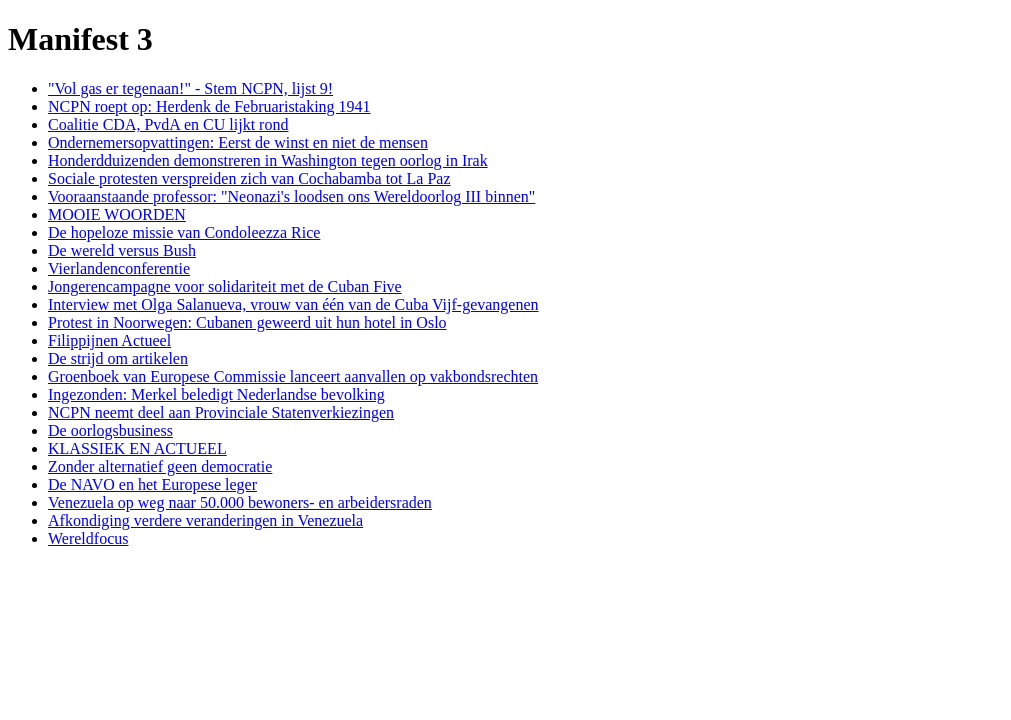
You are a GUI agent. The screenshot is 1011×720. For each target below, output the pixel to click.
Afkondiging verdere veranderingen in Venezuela (205, 520)
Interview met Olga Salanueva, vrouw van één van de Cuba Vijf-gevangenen (293, 304)
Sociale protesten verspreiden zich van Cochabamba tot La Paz (249, 178)
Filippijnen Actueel (109, 340)
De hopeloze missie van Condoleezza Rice (184, 232)
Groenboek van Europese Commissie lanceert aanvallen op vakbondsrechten (293, 376)
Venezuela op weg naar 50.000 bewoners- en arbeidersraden (240, 502)
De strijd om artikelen (118, 358)
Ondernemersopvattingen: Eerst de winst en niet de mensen (238, 142)
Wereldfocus (88, 538)
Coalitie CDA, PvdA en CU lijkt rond (168, 124)
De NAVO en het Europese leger (152, 484)
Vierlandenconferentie (119, 268)
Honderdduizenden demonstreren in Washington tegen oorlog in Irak (268, 160)
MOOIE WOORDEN (117, 214)
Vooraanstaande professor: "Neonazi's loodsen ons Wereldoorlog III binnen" (291, 196)
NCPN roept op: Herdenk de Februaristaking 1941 (209, 106)
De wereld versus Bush (122, 250)
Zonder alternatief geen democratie (160, 466)
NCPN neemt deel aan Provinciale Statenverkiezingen (221, 412)
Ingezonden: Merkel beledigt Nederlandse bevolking (216, 394)
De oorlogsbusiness (110, 430)
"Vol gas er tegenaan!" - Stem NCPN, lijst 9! (190, 88)
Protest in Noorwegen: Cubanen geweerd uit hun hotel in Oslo (247, 322)
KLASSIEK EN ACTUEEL (137, 448)
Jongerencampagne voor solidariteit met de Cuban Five (225, 286)
